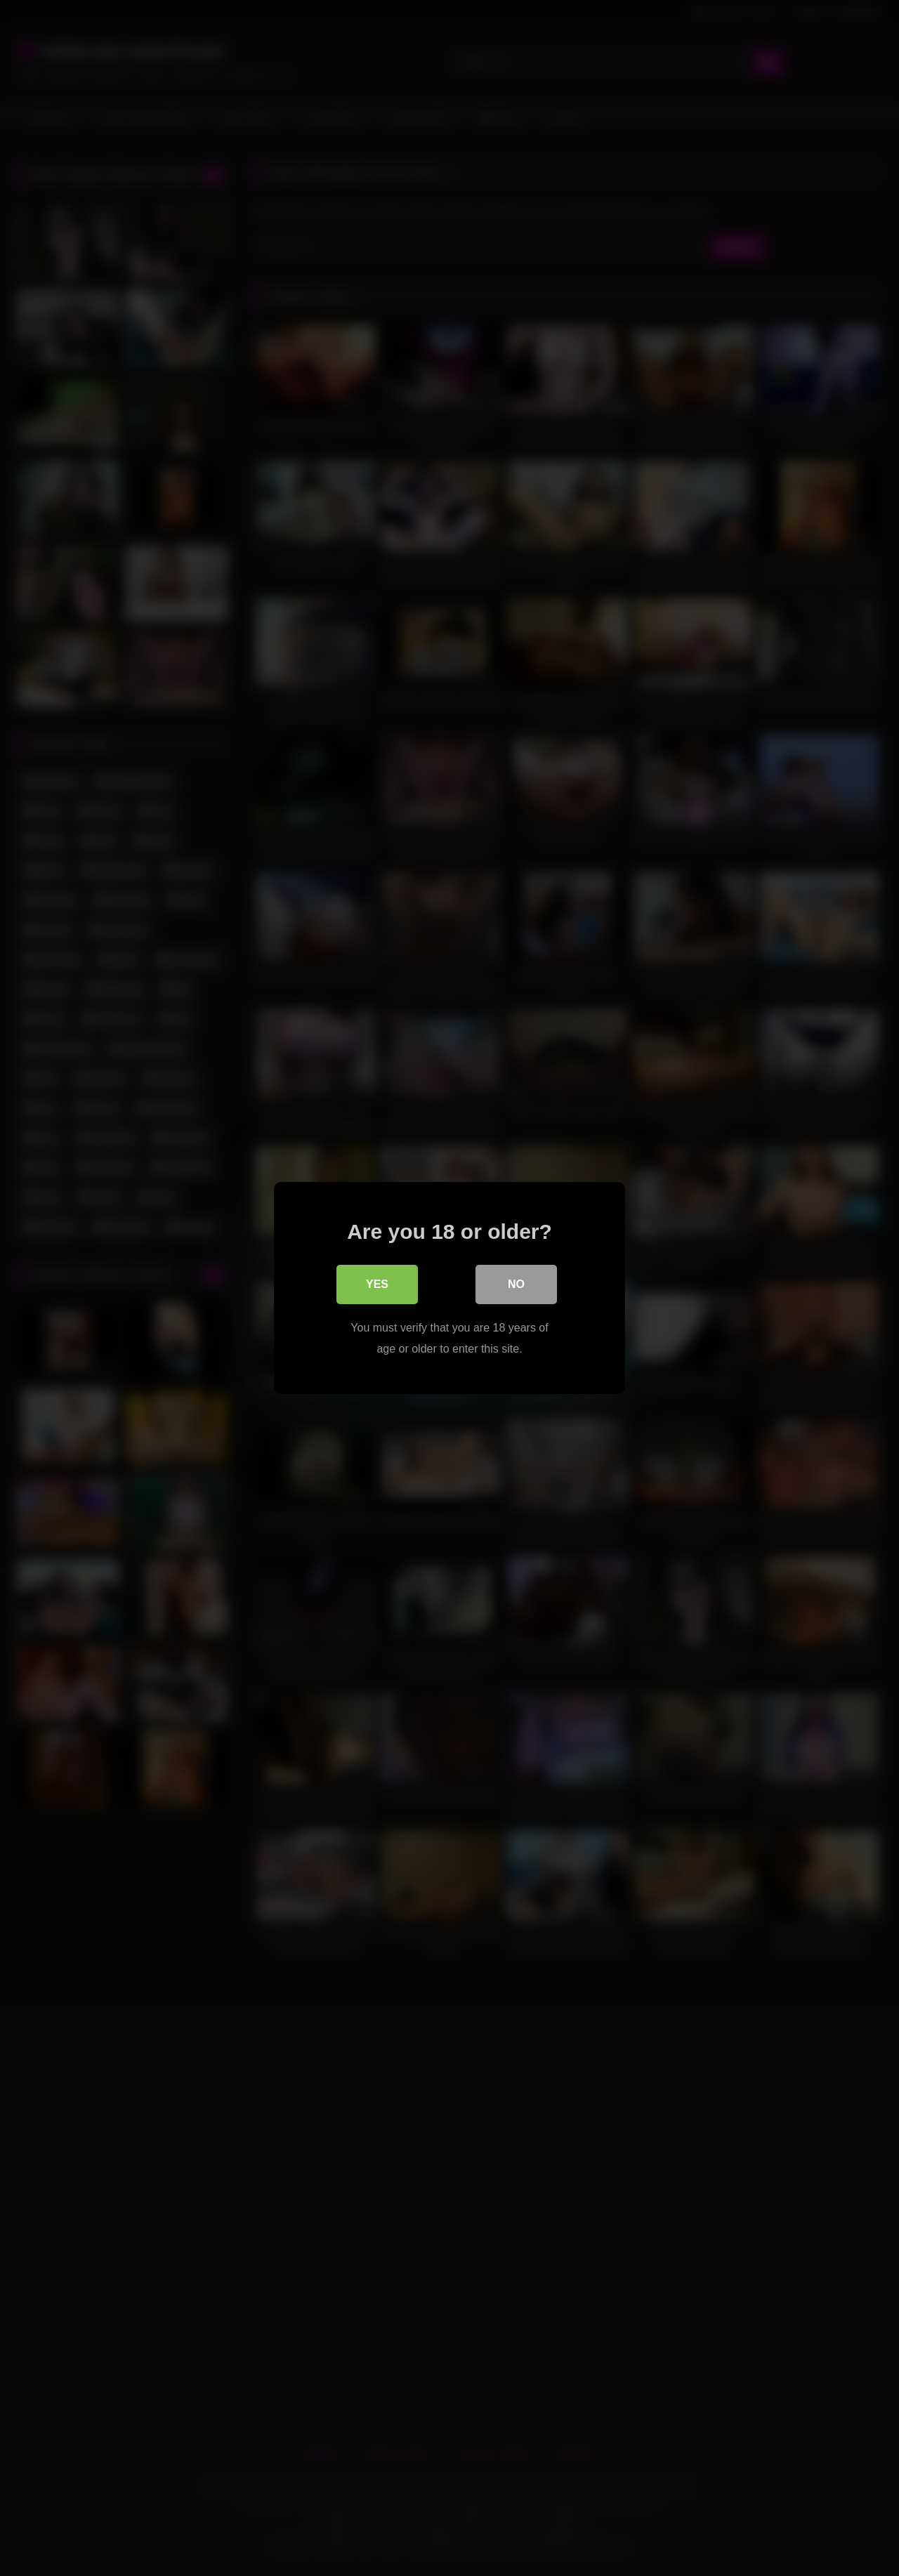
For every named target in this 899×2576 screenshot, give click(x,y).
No (516, 1284)
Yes (377, 1284)
